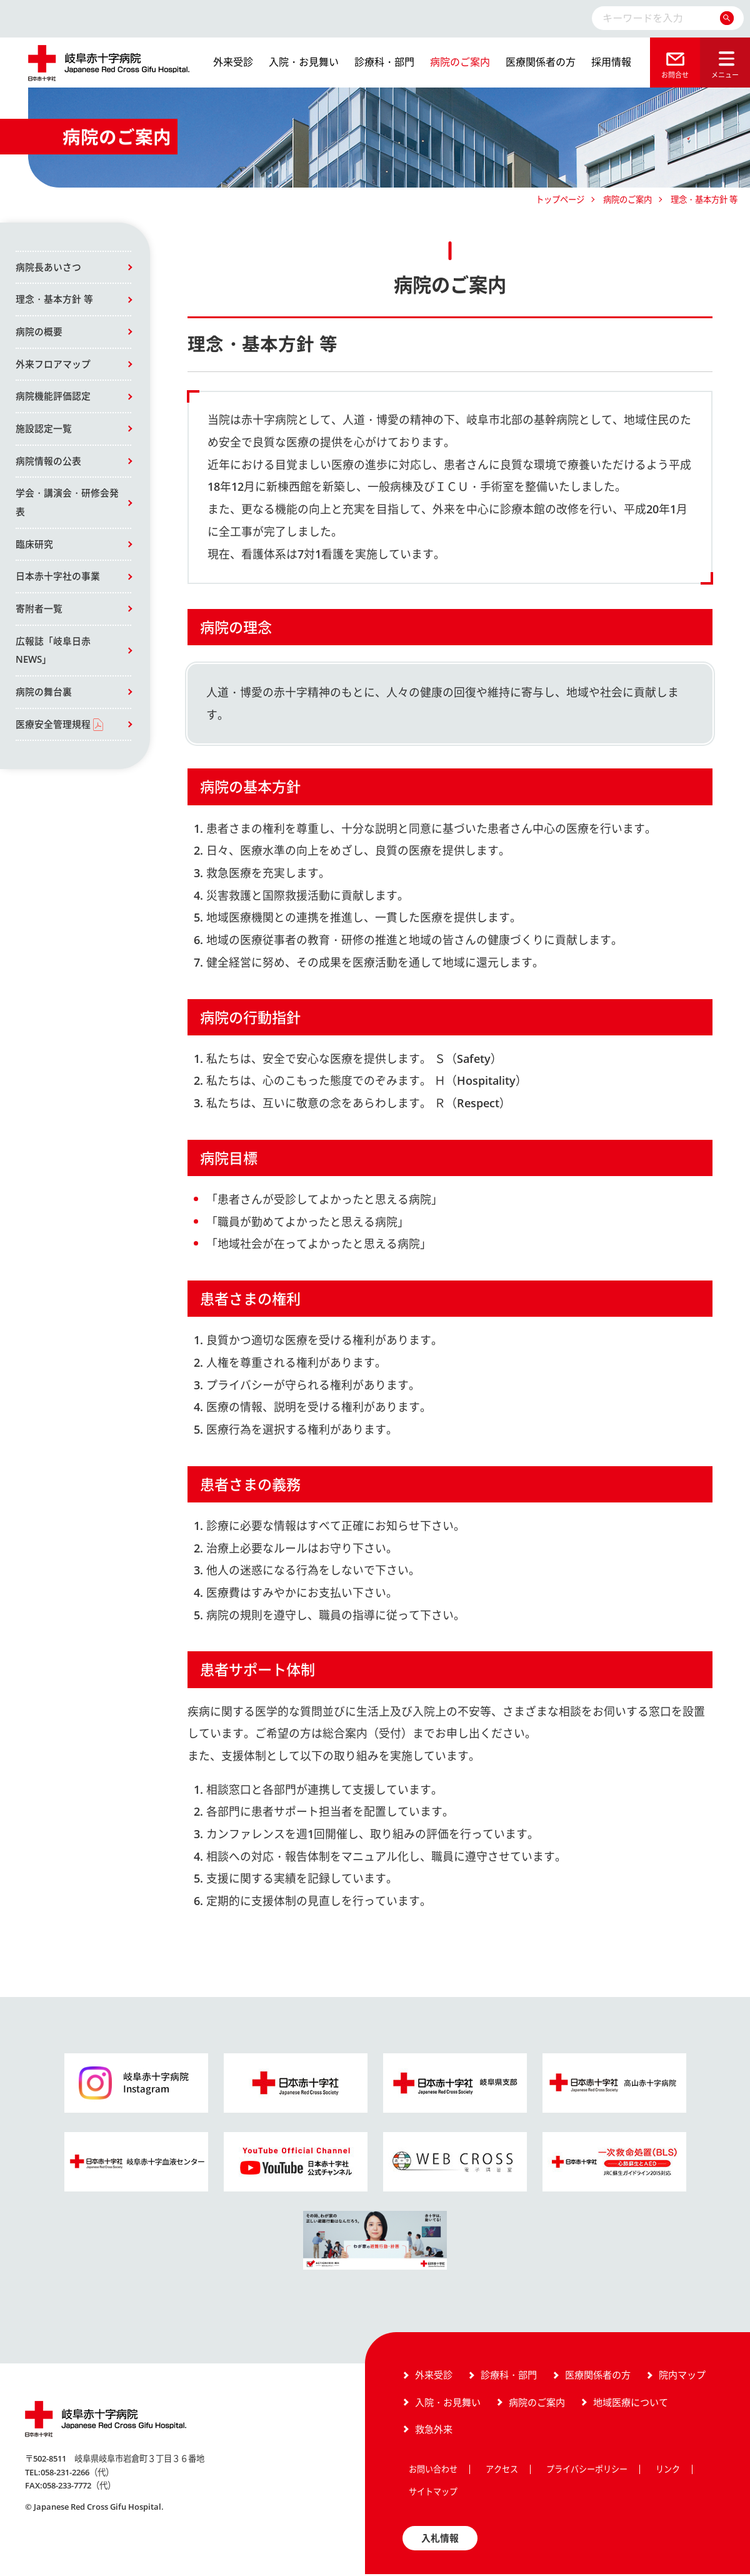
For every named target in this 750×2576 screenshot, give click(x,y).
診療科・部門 (384, 62)
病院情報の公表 (48, 464)
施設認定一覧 (44, 431)
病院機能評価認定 (53, 398)
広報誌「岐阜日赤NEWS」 (53, 656)
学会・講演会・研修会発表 (67, 505)
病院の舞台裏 (44, 698)
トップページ (560, 199)
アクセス (502, 2471)
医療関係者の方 (541, 62)
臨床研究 (34, 548)
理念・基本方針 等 (54, 300)
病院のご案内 (460, 62)
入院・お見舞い (304, 62)
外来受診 (233, 62)
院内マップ (682, 2376)
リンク (668, 2471)
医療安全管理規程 (53, 731)
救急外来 (433, 2430)
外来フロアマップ (53, 366)
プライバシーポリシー (587, 2471)
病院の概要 (39, 332)
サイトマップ (433, 2493)
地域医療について (630, 2403)
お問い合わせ (433, 2471)
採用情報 (611, 62)
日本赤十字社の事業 (58, 581)
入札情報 (440, 2539)
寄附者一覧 (39, 613)
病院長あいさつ (48, 267)
